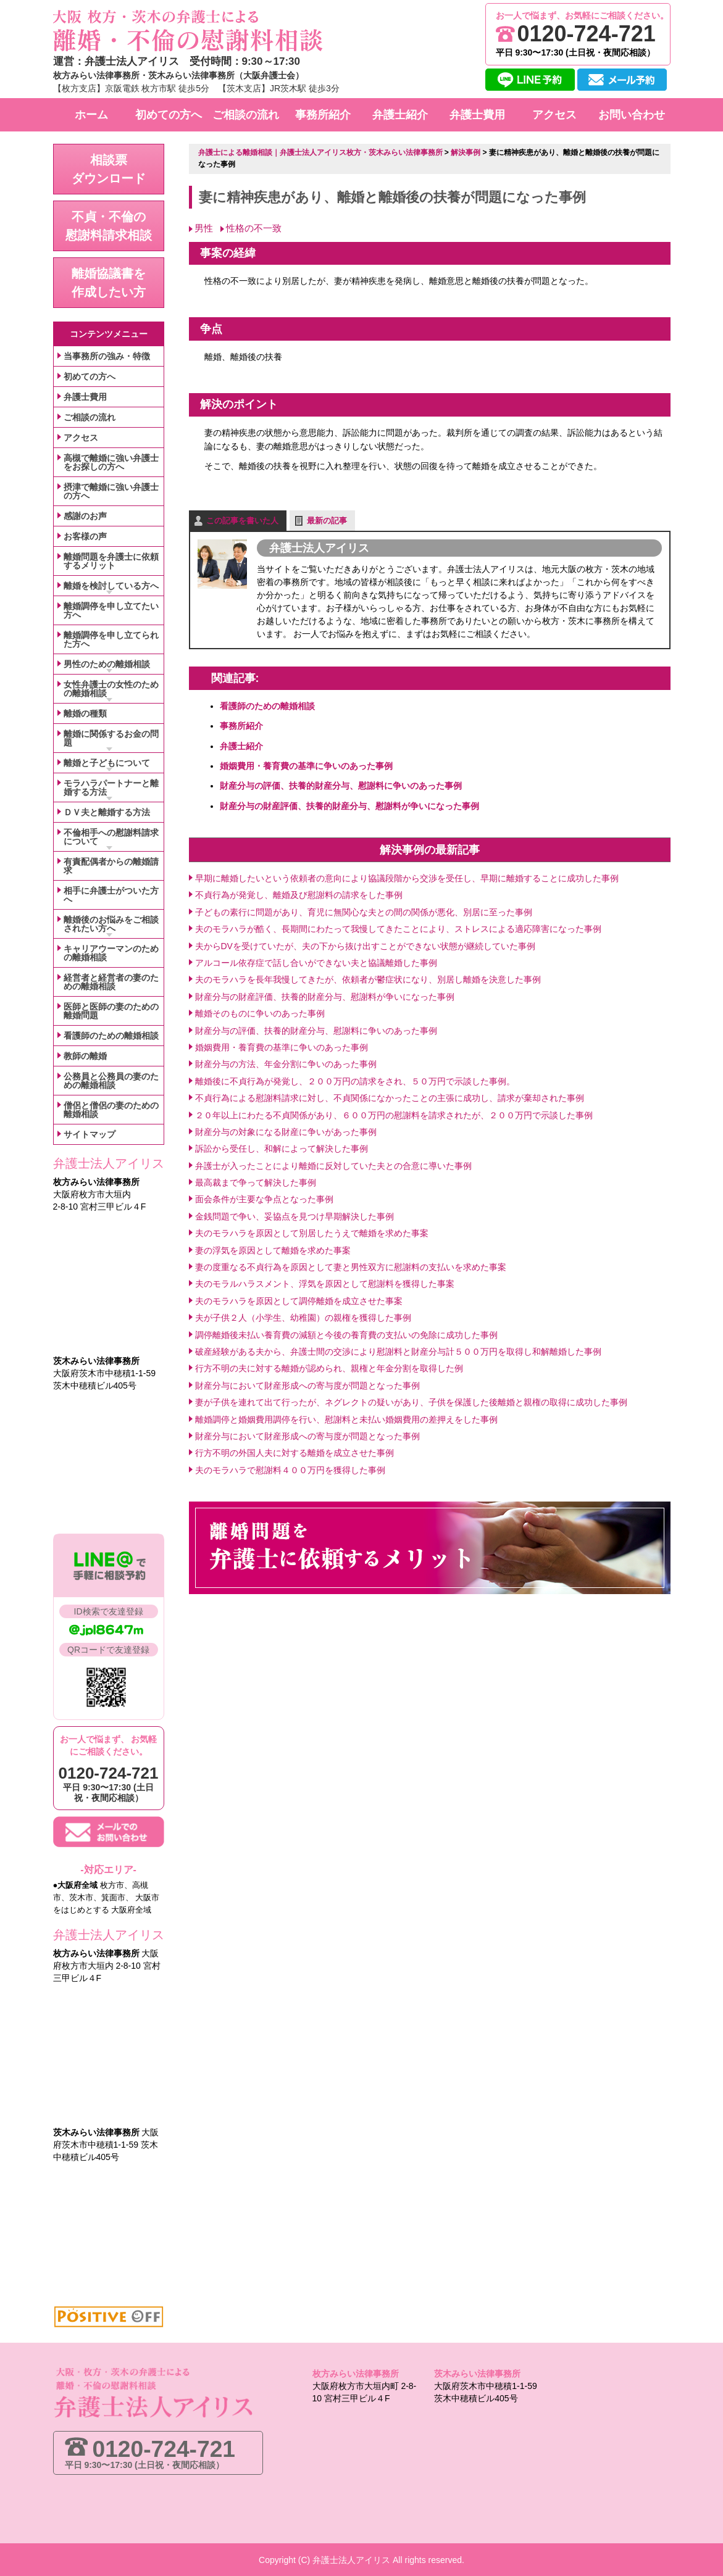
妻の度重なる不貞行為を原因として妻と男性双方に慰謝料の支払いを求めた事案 (350, 1266)
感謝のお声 (85, 516)
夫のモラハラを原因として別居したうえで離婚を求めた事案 (311, 1232)
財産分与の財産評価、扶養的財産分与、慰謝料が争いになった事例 (349, 805)
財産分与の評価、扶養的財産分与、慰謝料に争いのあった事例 (341, 786)
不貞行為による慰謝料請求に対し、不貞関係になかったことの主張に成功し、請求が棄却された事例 (389, 1097)
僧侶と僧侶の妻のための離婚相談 (111, 1109)
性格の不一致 (254, 227)
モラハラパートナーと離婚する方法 (111, 787)
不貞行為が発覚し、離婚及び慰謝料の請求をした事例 (299, 895)
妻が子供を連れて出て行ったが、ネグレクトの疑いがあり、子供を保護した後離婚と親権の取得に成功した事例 (411, 1401)
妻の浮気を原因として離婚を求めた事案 (273, 1250)
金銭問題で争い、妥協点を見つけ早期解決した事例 (294, 1216)
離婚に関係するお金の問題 (111, 738)
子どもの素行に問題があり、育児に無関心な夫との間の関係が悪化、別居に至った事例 (363, 911)
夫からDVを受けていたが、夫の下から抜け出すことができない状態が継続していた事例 (365, 945)
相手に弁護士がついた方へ (111, 895)
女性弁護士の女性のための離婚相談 (111, 688)
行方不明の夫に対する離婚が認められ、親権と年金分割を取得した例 (329, 1368)
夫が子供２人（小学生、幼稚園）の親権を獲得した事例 (303, 1317)
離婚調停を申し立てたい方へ (111, 610)
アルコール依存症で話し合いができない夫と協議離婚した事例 (316, 962)
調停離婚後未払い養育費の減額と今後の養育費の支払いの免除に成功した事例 (346, 1334)
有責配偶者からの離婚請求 (111, 866)
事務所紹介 (241, 726)
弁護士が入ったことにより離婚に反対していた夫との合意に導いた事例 (333, 1165)
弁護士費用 (85, 397)
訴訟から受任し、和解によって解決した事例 (281, 1148)
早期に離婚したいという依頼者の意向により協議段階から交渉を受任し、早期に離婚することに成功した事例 (407, 878)
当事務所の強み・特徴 (107, 356)
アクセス (81, 437)
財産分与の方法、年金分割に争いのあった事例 (286, 1064)
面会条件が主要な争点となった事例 (264, 1199)
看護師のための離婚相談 (267, 705)
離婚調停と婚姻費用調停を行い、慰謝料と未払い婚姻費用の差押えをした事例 (346, 1419)
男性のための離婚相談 (107, 664)
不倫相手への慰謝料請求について (111, 837)
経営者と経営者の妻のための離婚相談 (111, 982)
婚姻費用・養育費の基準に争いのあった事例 (306, 765)
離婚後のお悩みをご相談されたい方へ (111, 924)
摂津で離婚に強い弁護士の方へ (111, 491)
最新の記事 (327, 520)
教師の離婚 (85, 1056)
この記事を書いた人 (242, 520)
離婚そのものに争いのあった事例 (260, 1013)
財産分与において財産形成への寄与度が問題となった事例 (307, 1385)
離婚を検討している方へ (111, 586)
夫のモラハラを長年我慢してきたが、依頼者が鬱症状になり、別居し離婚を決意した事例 (368, 979)
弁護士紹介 (241, 745)
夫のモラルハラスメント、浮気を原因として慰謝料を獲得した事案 (324, 1284)
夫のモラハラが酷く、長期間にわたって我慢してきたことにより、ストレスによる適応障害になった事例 (398, 928)
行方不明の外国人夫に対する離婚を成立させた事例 (294, 1453)
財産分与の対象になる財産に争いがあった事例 (286, 1131)
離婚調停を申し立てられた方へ (111, 639)
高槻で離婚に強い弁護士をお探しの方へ (111, 462)
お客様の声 (85, 536)
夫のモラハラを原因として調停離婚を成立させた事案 (299, 1300)
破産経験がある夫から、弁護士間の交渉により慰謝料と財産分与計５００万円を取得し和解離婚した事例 (398, 1351)
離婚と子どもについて (107, 763)
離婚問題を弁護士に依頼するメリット (111, 561)
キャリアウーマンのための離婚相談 (111, 953)
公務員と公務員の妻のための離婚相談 (111, 1080)
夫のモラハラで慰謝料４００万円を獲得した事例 (290, 1469)
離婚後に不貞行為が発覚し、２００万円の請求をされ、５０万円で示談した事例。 (355, 1081)
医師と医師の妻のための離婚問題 (111, 1011)
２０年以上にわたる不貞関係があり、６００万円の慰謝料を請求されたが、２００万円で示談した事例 (394, 1115)
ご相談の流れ (89, 417)
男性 (203, 227)
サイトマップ (89, 1134)
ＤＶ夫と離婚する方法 (107, 812)
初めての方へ (89, 376)
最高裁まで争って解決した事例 (255, 1182)
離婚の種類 (85, 713)
